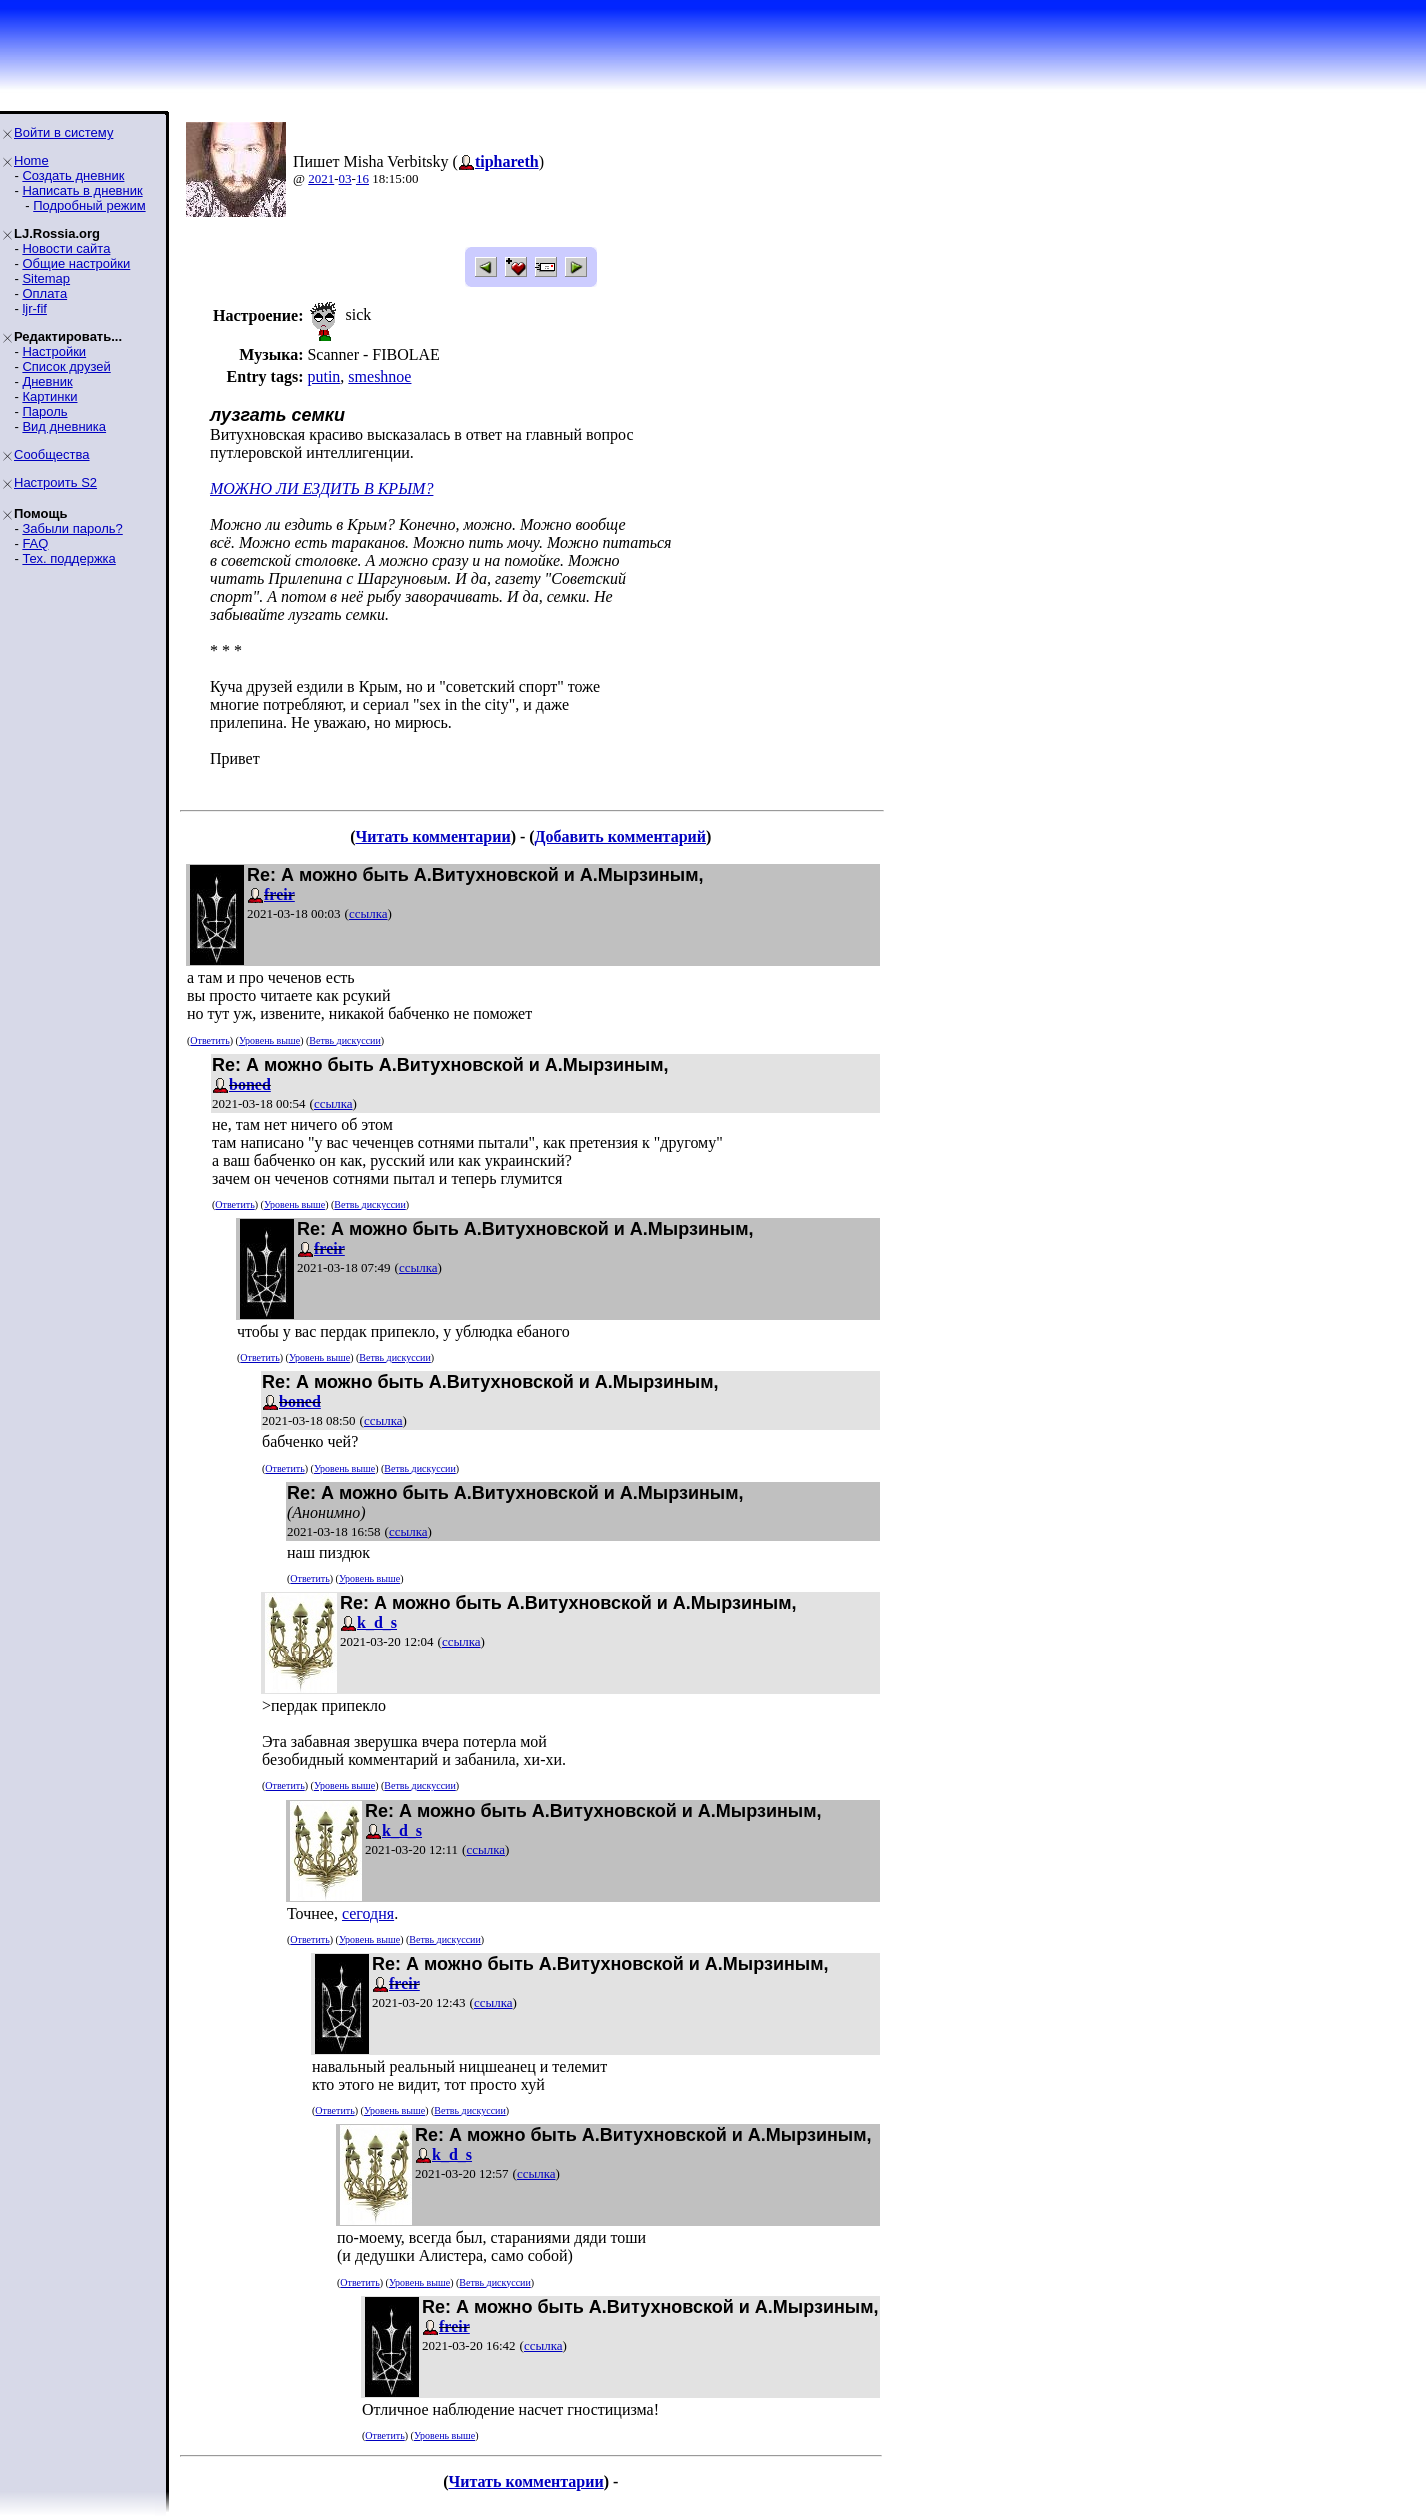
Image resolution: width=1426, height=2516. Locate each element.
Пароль (44, 411)
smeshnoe (379, 376)
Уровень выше (269, 1040)
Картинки (49, 396)
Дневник (47, 381)
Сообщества (52, 454)
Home (31, 160)
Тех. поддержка (68, 558)
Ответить (209, 1040)
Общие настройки (76, 263)
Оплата (44, 293)
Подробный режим (89, 205)
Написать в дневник (82, 190)
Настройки (54, 351)
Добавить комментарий (620, 836)
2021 (321, 178)
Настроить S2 (55, 482)
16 (362, 178)
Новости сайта (66, 248)
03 (345, 178)
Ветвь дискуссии (344, 1040)
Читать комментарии (432, 836)
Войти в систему (63, 132)
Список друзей (66, 366)
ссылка (368, 913)
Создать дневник (73, 175)
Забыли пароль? (72, 528)
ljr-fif (34, 308)
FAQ (35, 543)
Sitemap (46, 278)
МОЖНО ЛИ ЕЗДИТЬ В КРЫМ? (321, 488)
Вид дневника (64, 426)
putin (323, 376)
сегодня (368, 1913)
